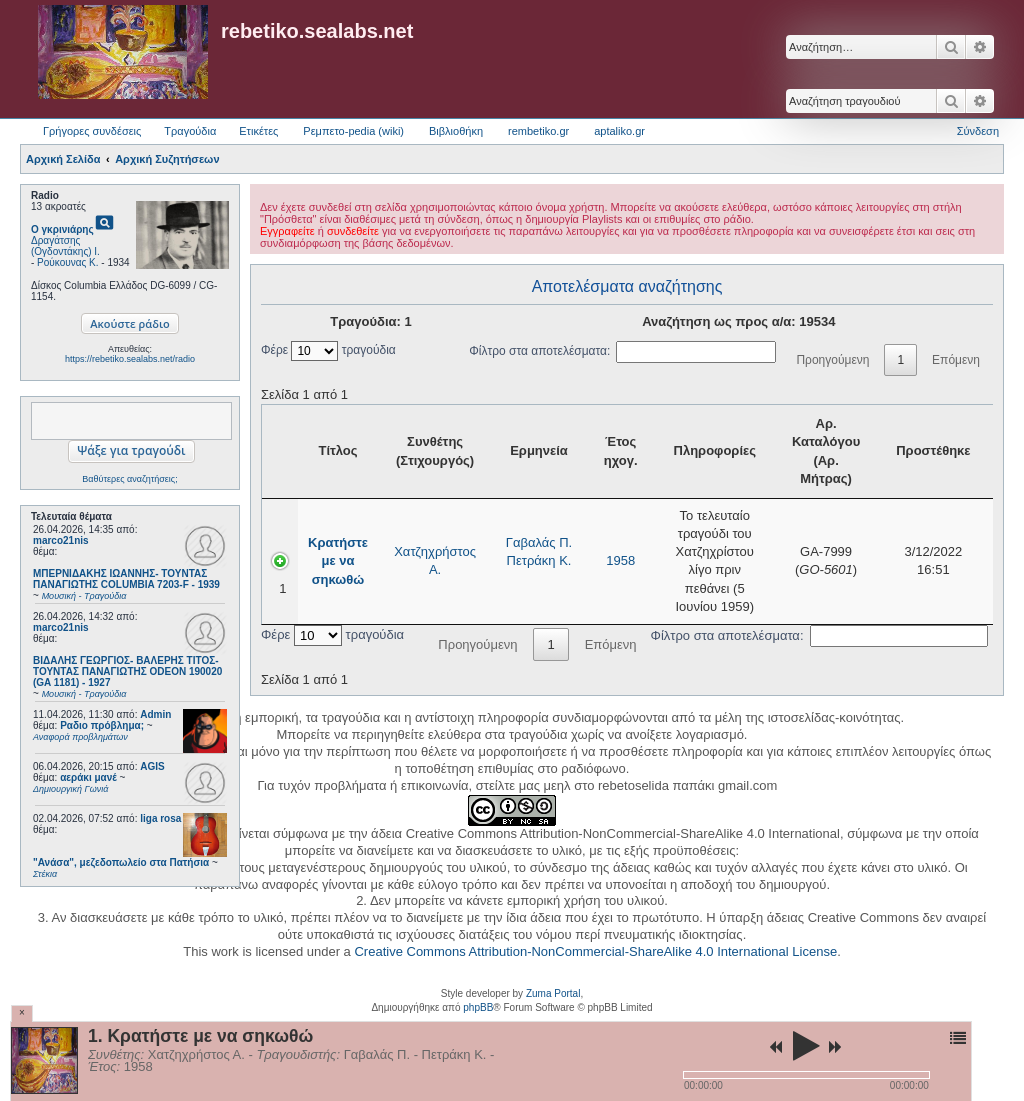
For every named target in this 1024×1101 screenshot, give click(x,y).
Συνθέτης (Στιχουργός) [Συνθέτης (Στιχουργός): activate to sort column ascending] (435, 450)
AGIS (152, 766)
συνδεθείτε (353, 231)
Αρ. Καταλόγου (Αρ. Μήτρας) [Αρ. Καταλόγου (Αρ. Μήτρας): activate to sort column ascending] (826, 451)
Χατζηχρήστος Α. (435, 560)
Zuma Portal (553, 993)
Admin (155, 714)
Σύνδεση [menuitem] (978, 131)
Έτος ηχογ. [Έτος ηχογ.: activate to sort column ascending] (621, 450)
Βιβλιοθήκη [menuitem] (456, 131)
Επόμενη (956, 360)
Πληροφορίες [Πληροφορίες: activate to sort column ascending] (715, 450)
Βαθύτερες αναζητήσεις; (129, 479)
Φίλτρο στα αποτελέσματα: (622, 351)
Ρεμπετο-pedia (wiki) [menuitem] (353, 131)
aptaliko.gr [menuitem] (619, 131)
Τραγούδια (190, 131)
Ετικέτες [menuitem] (258, 131)
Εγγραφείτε (287, 231)
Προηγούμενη (832, 360)
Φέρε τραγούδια (328, 350)
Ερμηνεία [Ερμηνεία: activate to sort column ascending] (539, 450)
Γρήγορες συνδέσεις (92, 131)
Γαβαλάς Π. (539, 542)
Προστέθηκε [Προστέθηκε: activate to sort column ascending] (933, 450)
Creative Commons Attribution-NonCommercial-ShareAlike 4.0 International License (595, 951)
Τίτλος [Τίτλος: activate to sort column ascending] (337, 450)
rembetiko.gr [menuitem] (538, 131)
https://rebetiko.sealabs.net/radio (130, 359)
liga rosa (160, 818)
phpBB (478, 1007)
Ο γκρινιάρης (62, 229)
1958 (620, 560)
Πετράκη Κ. (539, 560)
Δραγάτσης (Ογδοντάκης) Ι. (65, 246)
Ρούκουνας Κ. (67, 262)
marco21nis (61, 540)
